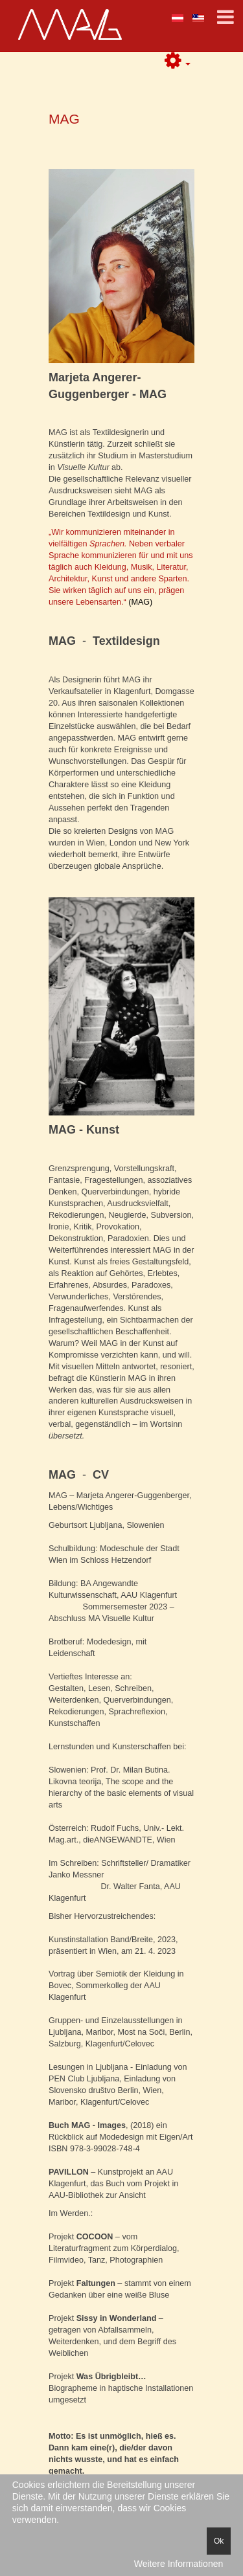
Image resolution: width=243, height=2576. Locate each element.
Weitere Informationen (178, 2564)
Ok (219, 2541)
